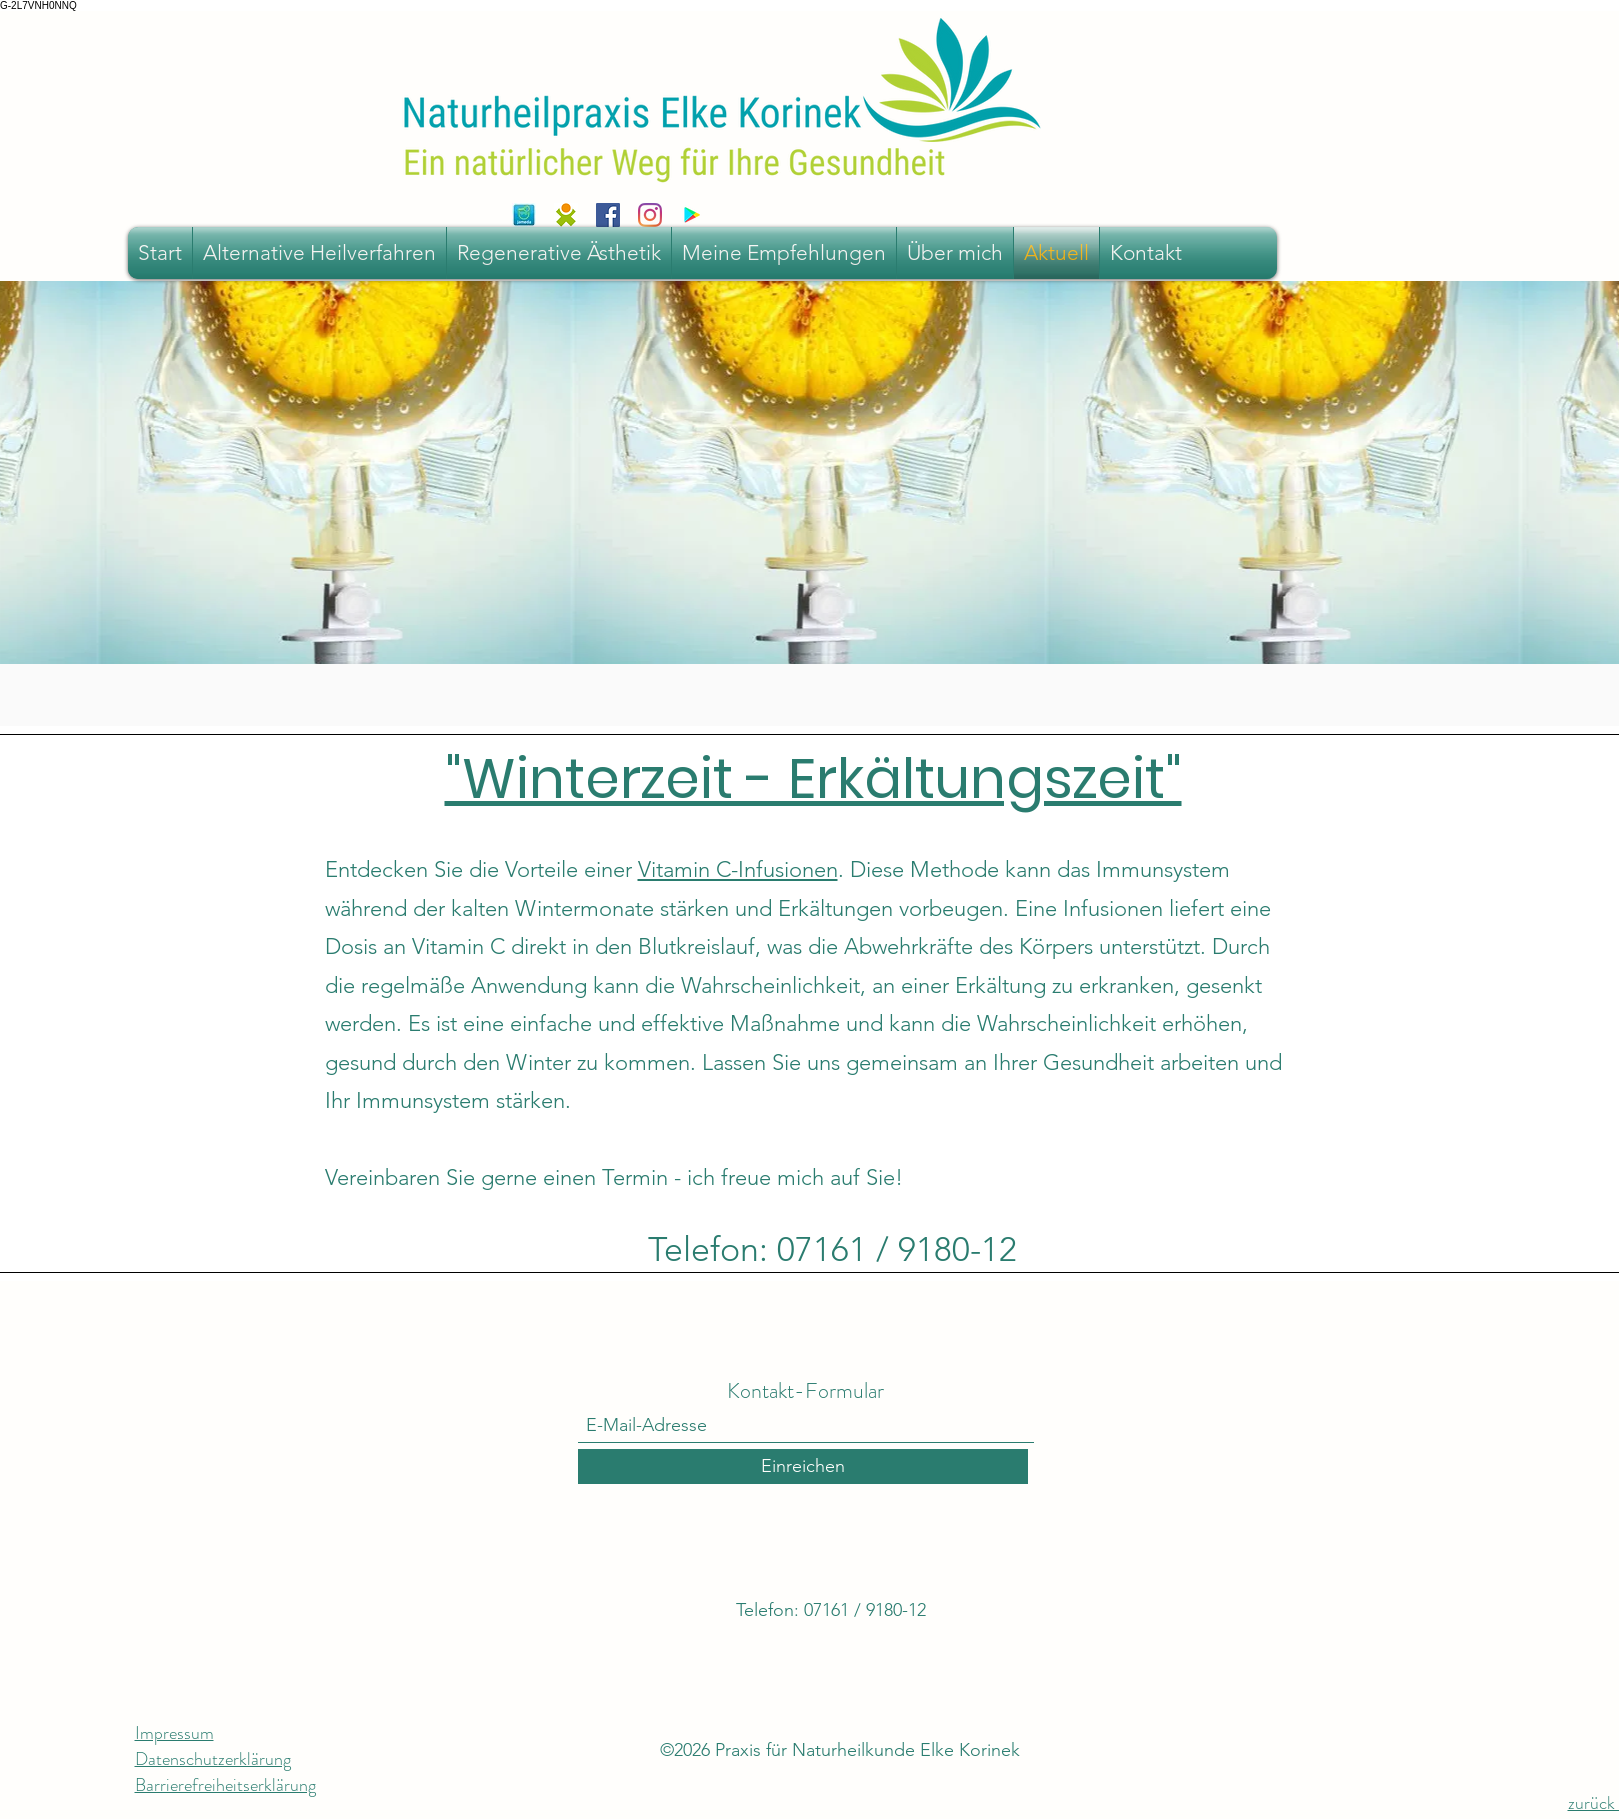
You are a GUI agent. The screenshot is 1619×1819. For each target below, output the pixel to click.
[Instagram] (650, 215)
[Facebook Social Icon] (608, 215)
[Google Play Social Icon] (692, 215)
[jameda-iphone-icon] (524, 215)
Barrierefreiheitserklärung (225, 1785)
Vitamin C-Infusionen (738, 869)
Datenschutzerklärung (213, 1759)
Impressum (174, 1733)
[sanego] (566, 215)
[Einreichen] (803, 1466)
